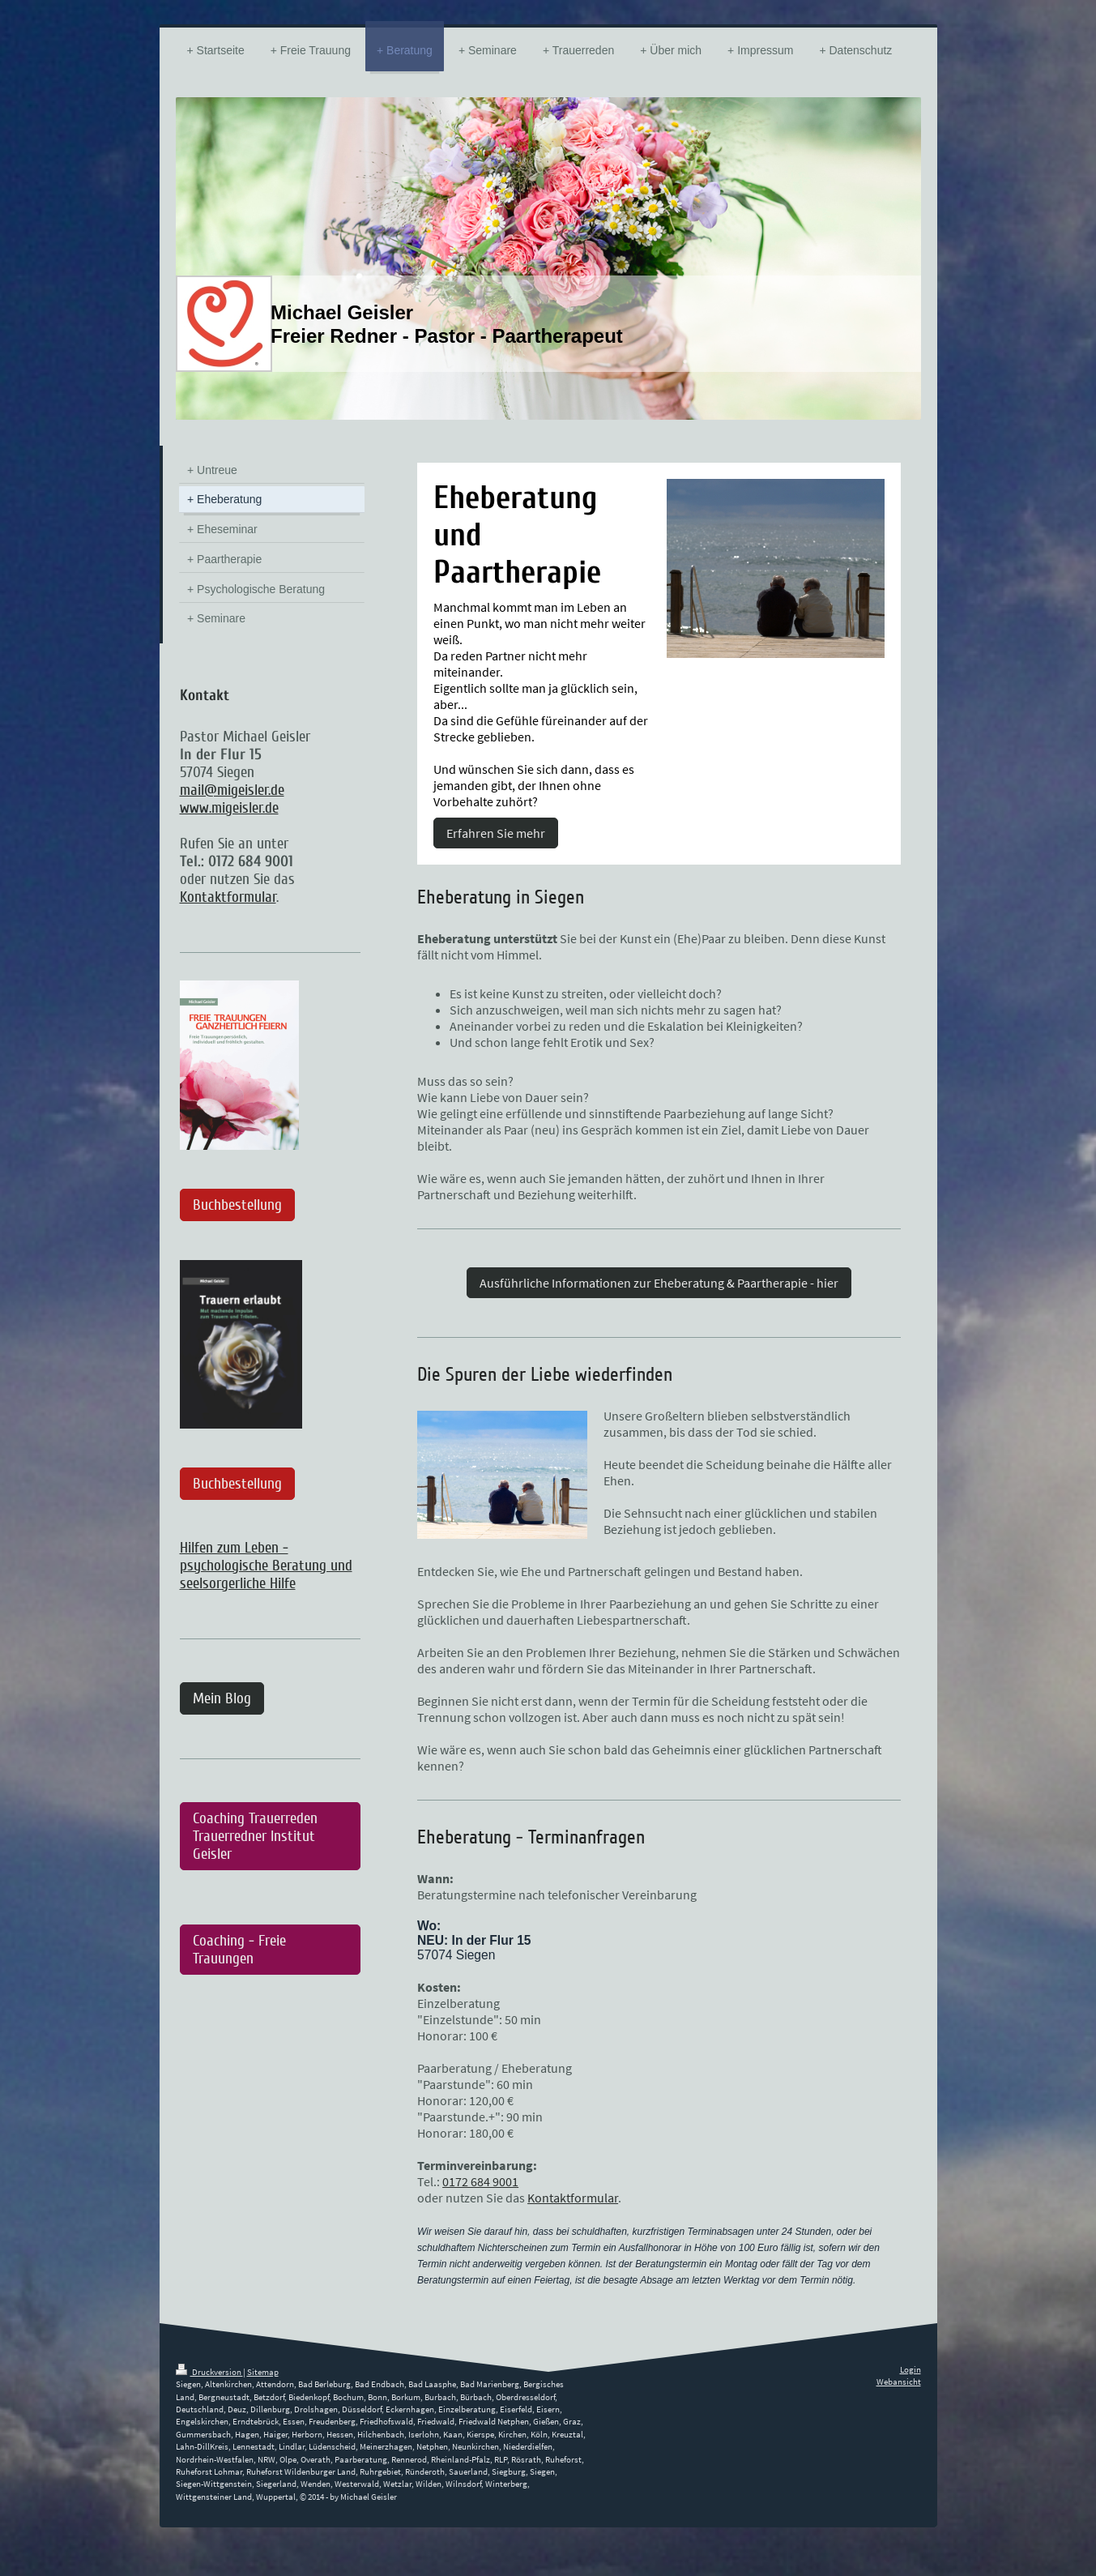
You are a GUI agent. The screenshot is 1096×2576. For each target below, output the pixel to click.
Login (910, 2369)
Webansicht (898, 2381)
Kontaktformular (572, 2197)
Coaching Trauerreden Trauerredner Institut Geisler (255, 1836)
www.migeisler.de (229, 808)
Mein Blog (222, 1698)
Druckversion (209, 2371)
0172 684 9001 (480, 2181)
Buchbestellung (237, 1205)
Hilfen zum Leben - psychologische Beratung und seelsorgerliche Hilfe (266, 1565)
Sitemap (263, 2371)
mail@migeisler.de (232, 790)
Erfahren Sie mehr (495, 833)
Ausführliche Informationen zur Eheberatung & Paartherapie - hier (659, 1283)
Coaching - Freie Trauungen (239, 1949)
